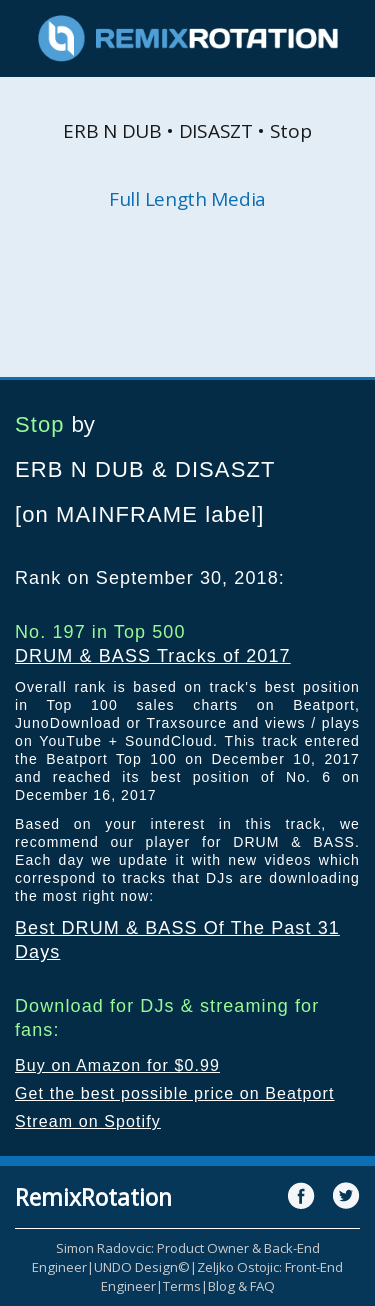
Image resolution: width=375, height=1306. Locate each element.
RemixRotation (93, 1197)
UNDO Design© (142, 1267)
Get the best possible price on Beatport (175, 1093)
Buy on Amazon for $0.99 (117, 1065)
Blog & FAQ (241, 1286)
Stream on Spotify (88, 1121)
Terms (182, 1286)
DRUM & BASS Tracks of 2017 (153, 656)
